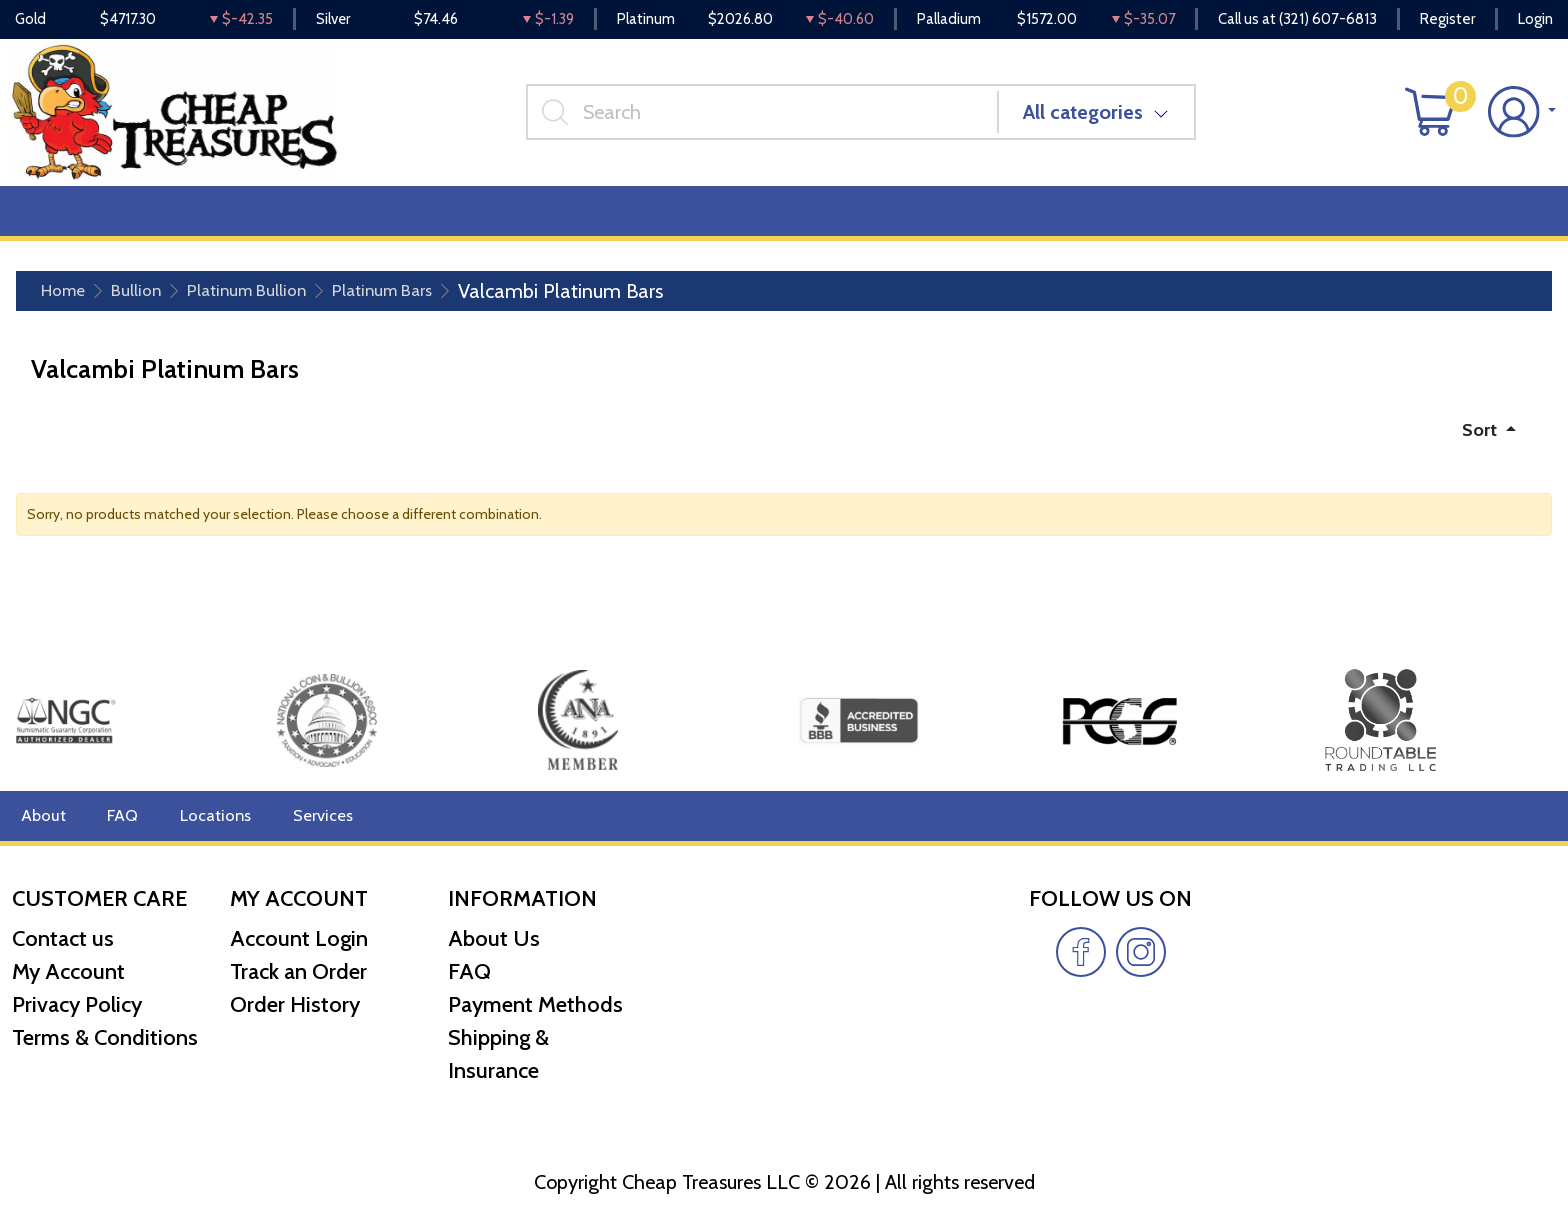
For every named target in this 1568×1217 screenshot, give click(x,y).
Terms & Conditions (105, 1037)
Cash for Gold (1501, 221)
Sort (1477, 442)
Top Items (417, 221)
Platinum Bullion (274, 302)
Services (308, 815)
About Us (494, 938)
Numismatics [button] (184, 221)
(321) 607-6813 (1328, 20)
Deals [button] (310, 221)
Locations (207, 815)
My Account (68, 971)
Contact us (63, 938)
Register (1447, 20)
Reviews (681, 221)
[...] (770, 119)
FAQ (118, 815)
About (41, 815)
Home (67, 302)
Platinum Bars (431, 302)
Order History (295, 1004)
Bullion (149, 302)
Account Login (299, 938)
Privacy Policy (77, 1004)
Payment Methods (535, 1004)
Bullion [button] (55, 221)
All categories (1091, 119)
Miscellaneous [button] (552, 221)
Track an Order (298, 971)
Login (1535, 20)
